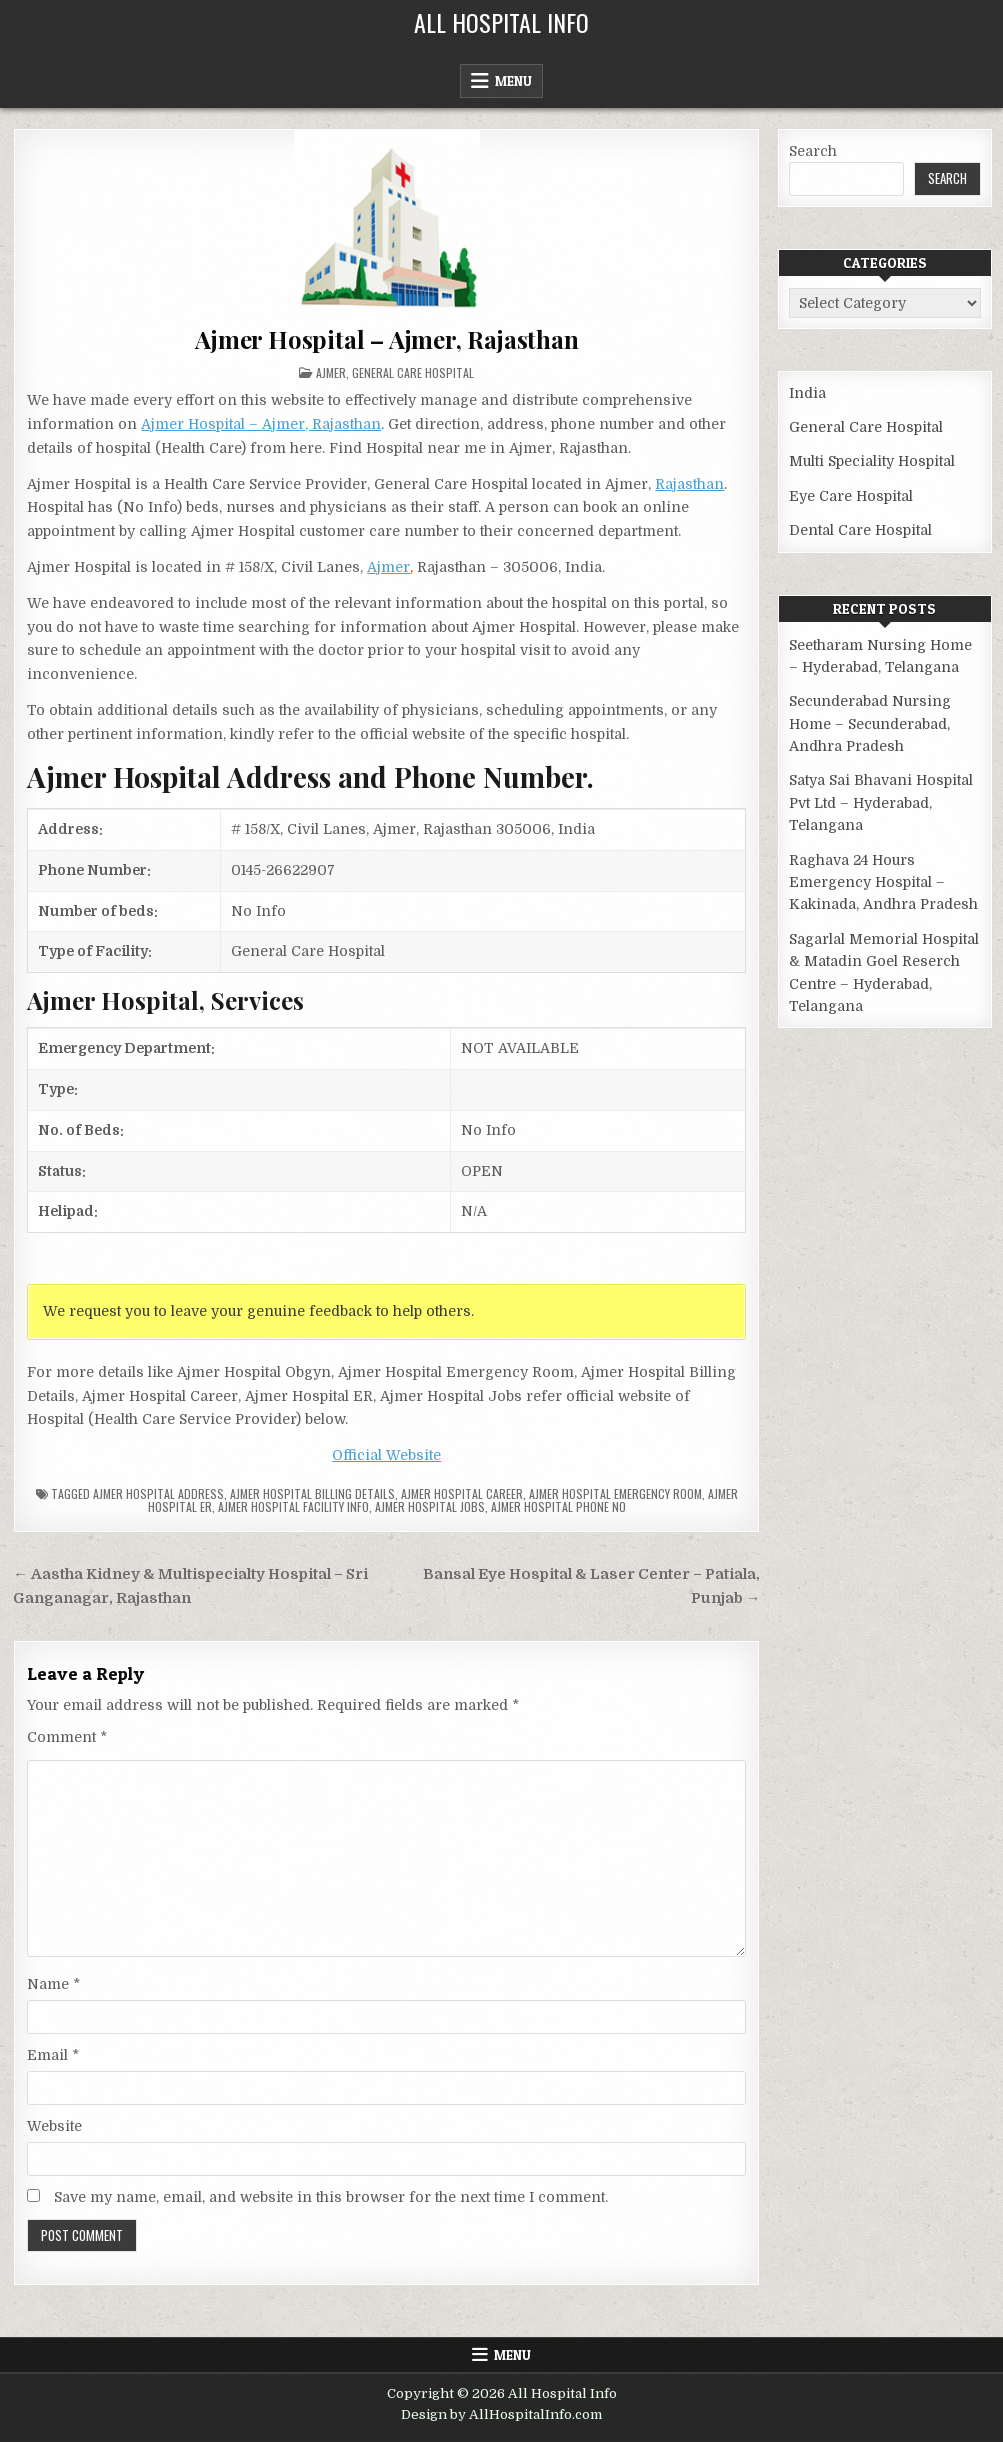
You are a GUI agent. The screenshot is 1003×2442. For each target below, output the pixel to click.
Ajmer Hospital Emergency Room (615, 1493)
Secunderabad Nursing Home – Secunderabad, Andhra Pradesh (870, 723)
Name (53, 1984)
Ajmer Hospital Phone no (558, 1506)
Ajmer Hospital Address (158, 1493)
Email (53, 2055)
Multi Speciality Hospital (872, 461)
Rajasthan (689, 484)
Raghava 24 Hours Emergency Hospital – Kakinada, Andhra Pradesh (883, 882)
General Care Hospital (413, 372)
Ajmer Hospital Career (462, 1493)
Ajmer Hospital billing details (312, 1493)
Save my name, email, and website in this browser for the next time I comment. (331, 2197)
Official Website (386, 1455)
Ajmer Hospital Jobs (430, 1506)
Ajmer (331, 372)
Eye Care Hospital (851, 496)
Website (54, 2126)
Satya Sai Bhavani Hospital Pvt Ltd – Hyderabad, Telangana (881, 802)
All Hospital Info (501, 22)
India (807, 393)
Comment (67, 1737)
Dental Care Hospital (860, 530)
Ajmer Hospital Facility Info (293, 1506)
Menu (513, 81)
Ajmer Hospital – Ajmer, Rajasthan (386, 339)
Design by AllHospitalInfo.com (501, 2414)
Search (813, 151)
